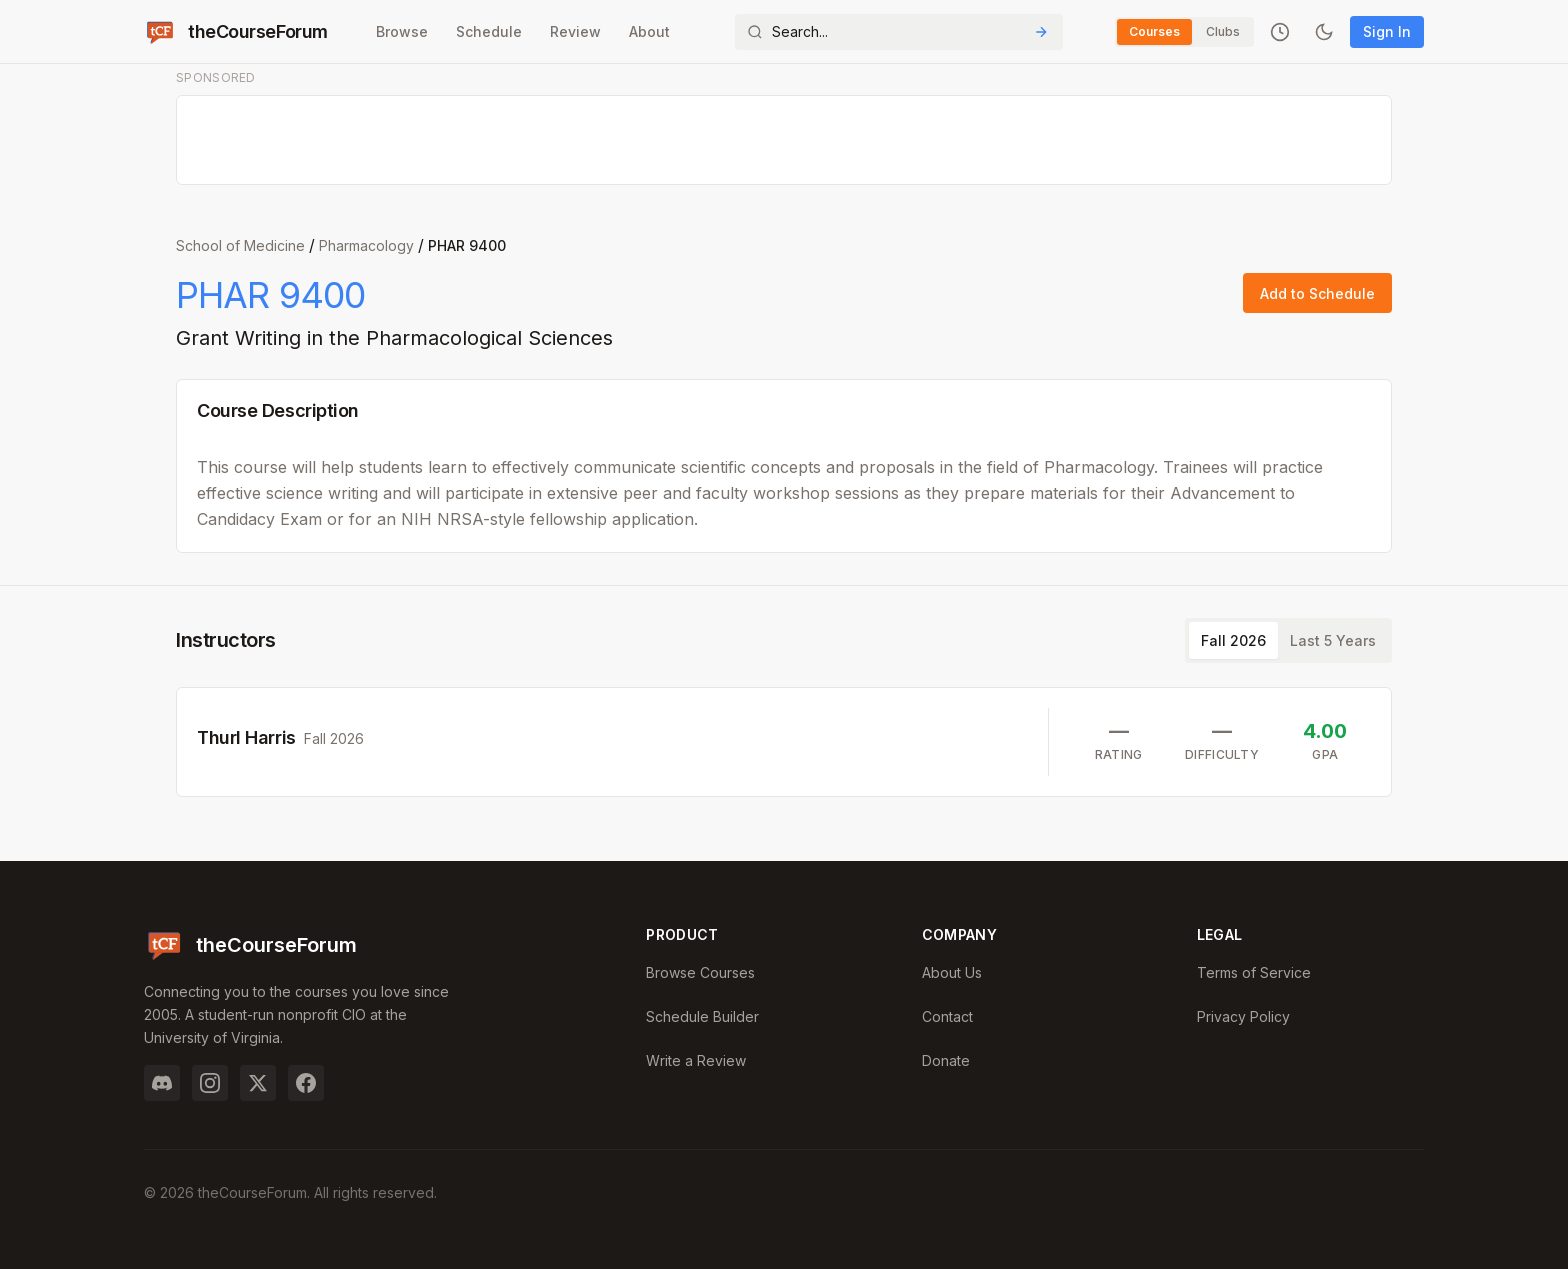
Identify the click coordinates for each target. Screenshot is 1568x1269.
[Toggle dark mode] (1324, 32)
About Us (952, 972)
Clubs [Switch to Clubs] (1223, 31)
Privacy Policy (1243, 1016)
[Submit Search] (1041, 32)
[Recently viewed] (1280, 32)
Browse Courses (700, 972)
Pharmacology (366, 245)
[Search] (899, 32)
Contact (947, 1016)
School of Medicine (240, 245)
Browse (402, 31)
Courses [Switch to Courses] (1154, 31)
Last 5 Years (1333, 640)
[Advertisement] (785, 141)
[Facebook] (306, 1083)
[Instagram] (210, 1083)
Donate (946, 1060)
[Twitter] (258, 1083)
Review (575, 31)
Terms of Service (1254, 972)
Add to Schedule (1317, 293)
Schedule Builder (702, 1016)
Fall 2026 (1233, 640)
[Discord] (162, 1083)
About (649, 31)
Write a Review (696, 1060)
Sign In (1387, 31)
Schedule (489, 31)
